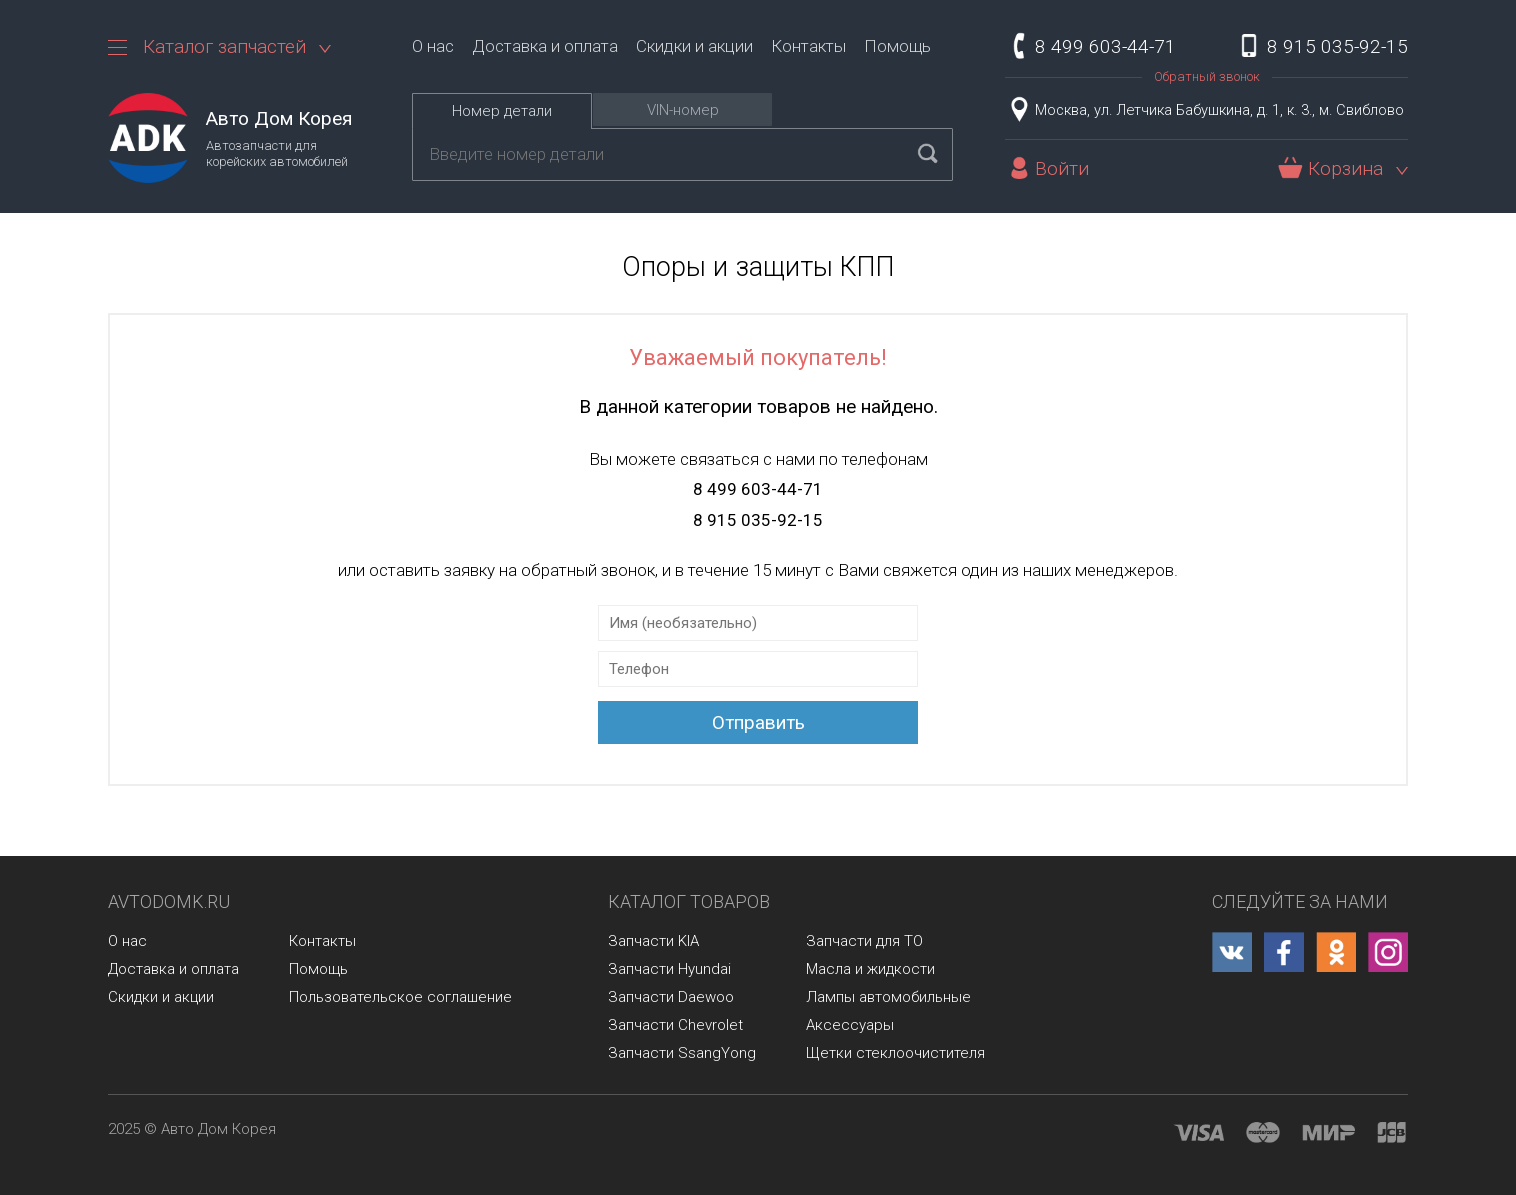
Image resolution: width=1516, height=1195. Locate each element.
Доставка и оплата (545, 46)
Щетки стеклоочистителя (895, 1053)
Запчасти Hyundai (669, 969)
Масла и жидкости (870, 969)
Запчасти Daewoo (671, 997)
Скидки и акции (694, 46)
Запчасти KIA (653, 941)
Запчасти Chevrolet (675, 1025)
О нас (433, 46)
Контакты (808, 46)
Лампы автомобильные (888, 997)
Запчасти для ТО (864, 941)
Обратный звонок (1207, 76)
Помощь (897, 46)
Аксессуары (850, 1025)
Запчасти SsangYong (682, 1053)
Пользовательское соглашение (400, 997)
